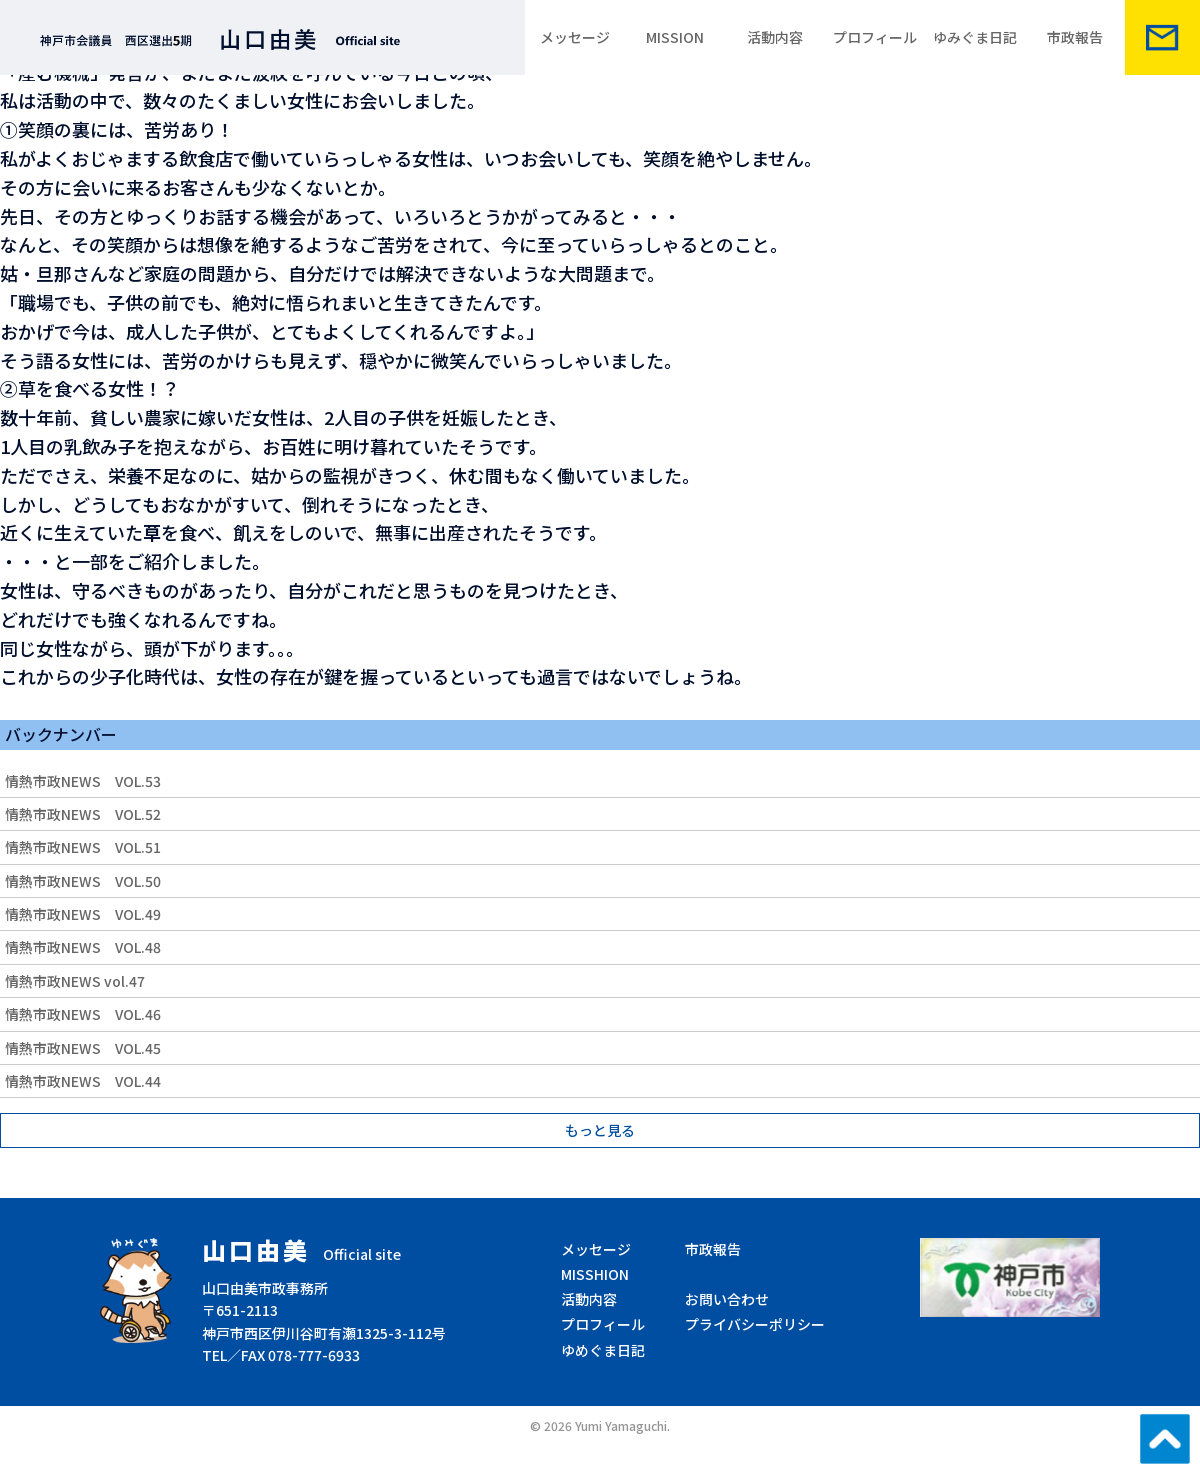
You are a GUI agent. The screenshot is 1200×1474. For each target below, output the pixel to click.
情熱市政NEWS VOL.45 (83, 1048)
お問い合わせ (727, 1299)
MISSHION (595, 1274)
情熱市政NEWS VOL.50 (83, 881)
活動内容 (775, 37)
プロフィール (875, 37)
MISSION (675, 37)
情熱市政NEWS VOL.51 (83, 847)
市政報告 (1075, 37)
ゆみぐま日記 (975, 37)
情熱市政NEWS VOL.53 (83, 781)
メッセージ (575, 37)
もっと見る (600, 1130)
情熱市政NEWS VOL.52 (83, 814)
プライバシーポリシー (755, 1324)
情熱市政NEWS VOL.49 (83, 914)
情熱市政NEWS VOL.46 (83, 1014)
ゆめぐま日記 (603, 1350)
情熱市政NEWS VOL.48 (83, 947)
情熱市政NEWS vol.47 (75, 981)
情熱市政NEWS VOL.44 (83, 1081)
